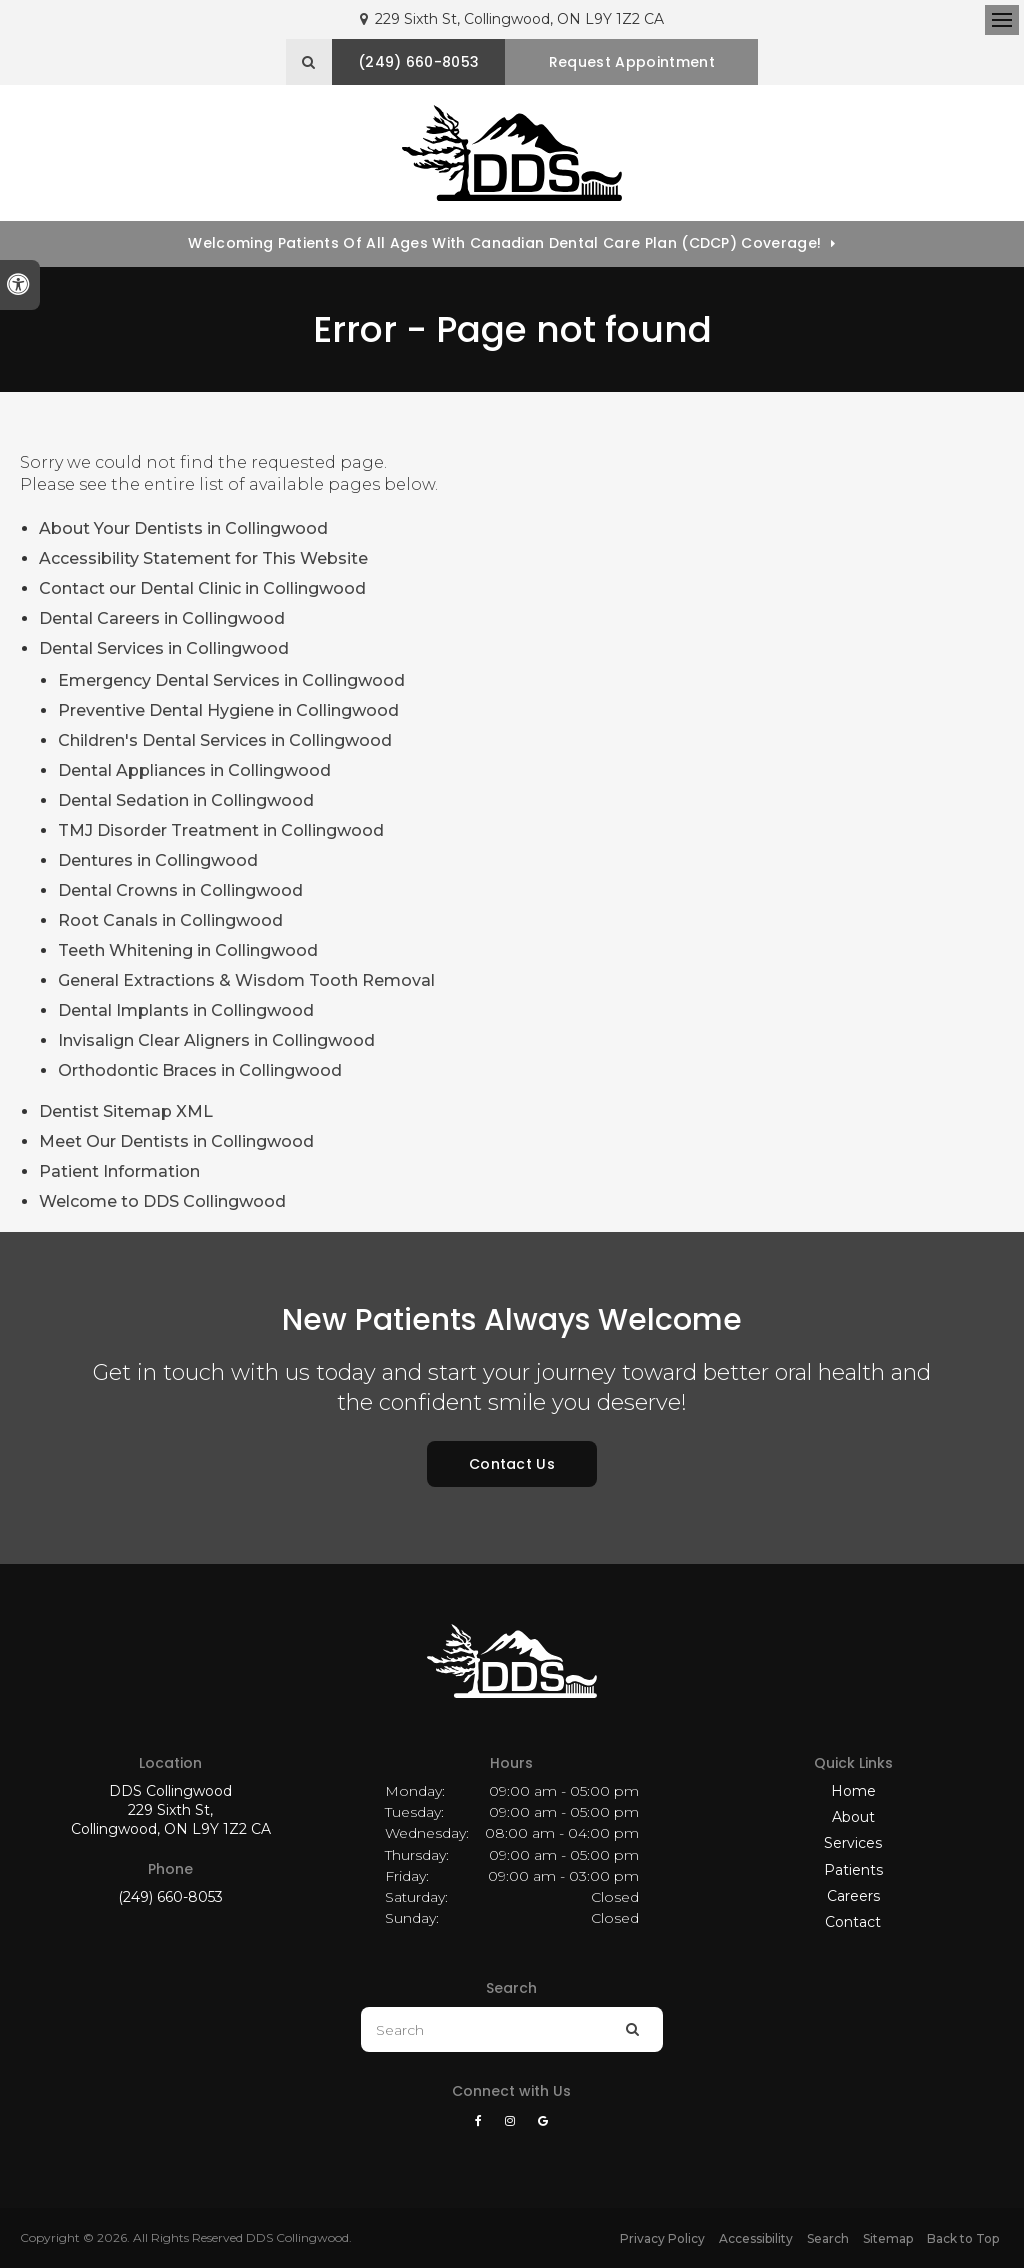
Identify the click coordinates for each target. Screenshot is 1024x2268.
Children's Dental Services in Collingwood (225, 740)
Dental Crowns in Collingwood (180, 890)
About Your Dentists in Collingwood (183, 528)
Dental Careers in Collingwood (162, 618)
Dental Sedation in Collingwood (186, 800)
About (853, 1817)
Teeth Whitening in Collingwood (188, 950)
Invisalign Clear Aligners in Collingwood (216, 1040)
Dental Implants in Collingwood (186, 1010)
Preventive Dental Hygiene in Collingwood (228, 710)
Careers (853, 1896)
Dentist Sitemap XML (126, 1111)
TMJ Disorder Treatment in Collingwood (221, 830)
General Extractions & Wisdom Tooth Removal (246, 980)
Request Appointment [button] (633, 62)
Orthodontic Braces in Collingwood (200, 1070)
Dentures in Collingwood (158, 860)
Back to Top (963, 2238)
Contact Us (512, 1464)
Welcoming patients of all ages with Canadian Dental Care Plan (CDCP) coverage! (504, 243)
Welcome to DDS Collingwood (162, 1201)
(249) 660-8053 (170, 1897)
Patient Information (119, 1171)
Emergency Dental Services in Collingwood (231, 680)
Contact (853, 1922)
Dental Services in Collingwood (164, 648)
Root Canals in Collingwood (170, 920)
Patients (853, 1870)
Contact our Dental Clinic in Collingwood (202, 588)
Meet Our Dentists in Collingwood (176, 1141)
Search (828, 2238)
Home (853, 1791)
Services (853, 1843)
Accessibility (756, 2238)
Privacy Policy (662, 2238)
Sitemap (888, 2238)
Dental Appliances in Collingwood (194, 770)
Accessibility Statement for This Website (203, 558)
